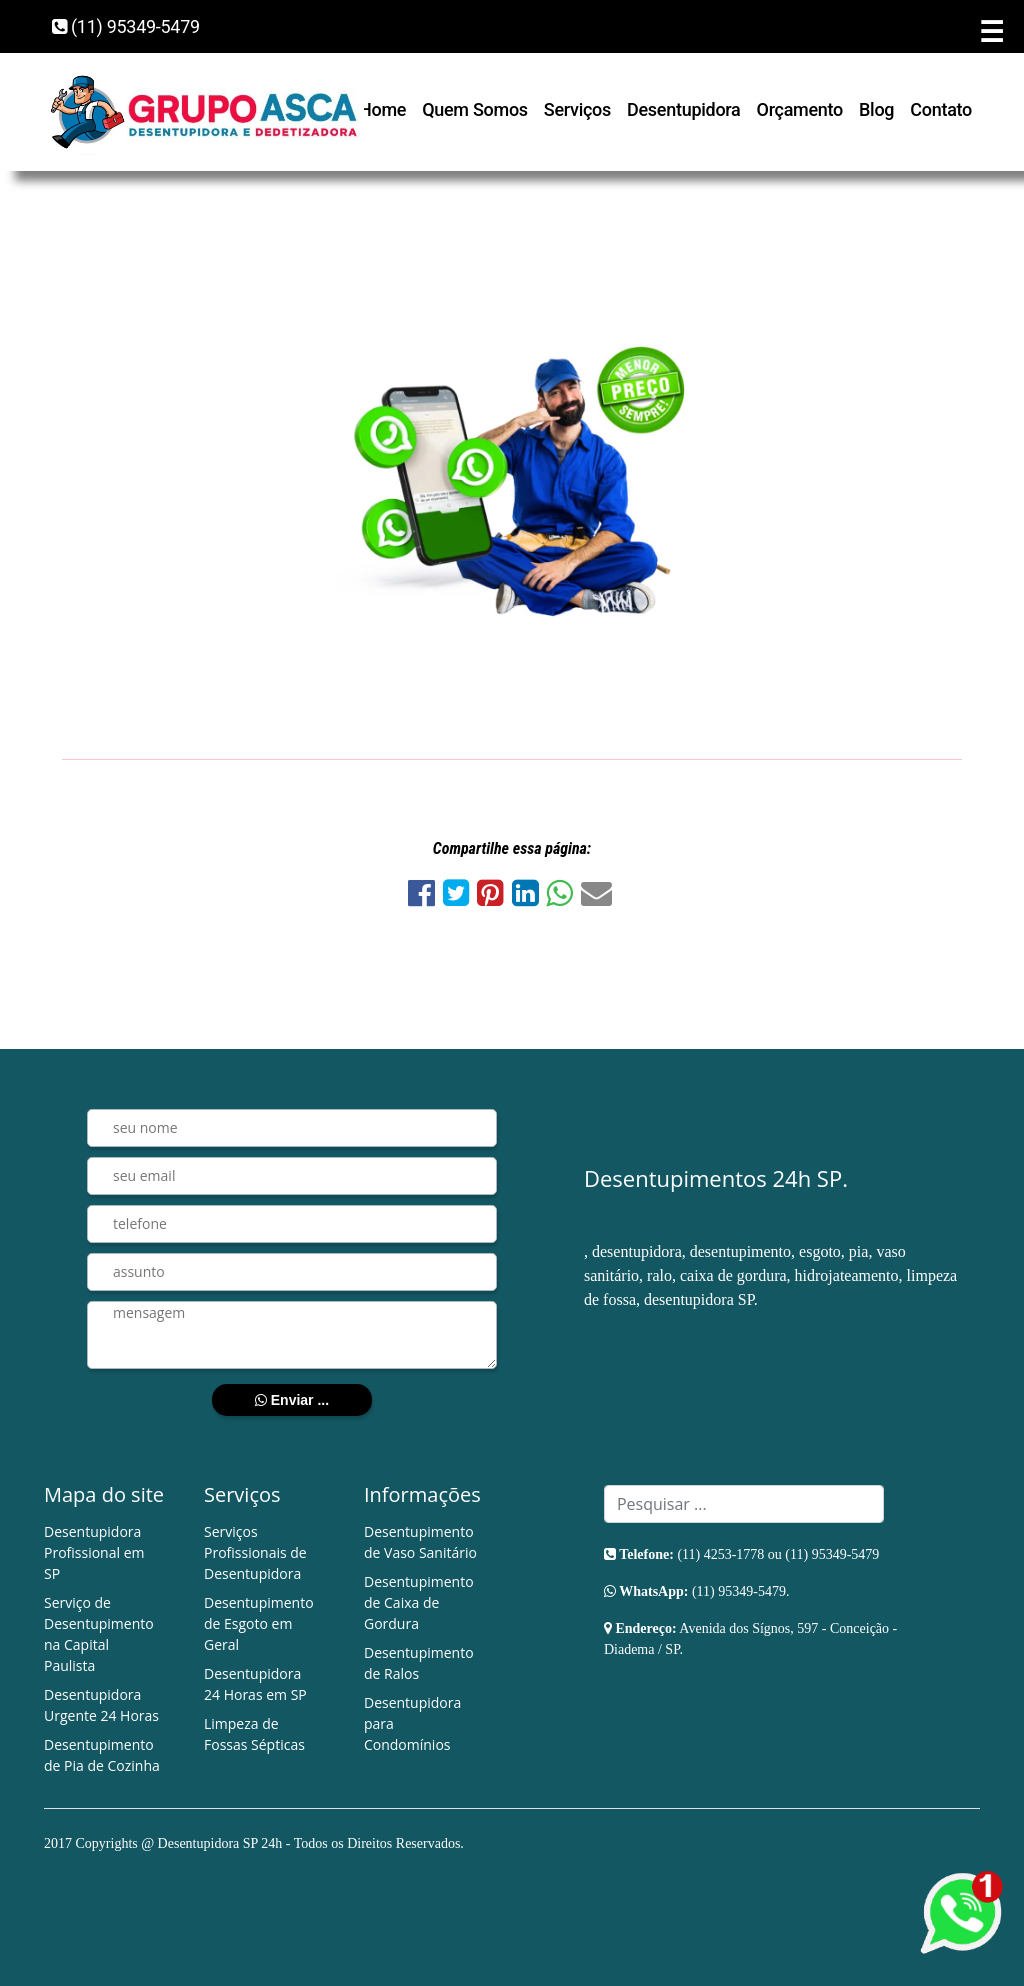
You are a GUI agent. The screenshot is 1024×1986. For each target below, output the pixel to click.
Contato (941, 109)
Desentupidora (683, 109)
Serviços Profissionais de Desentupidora (255, 1552)
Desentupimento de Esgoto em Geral (259, 1623)
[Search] (744, 1504)
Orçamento (800, 109)
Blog (876, 109)
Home (382, 109)
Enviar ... (292, 1400)
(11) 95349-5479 (126, 26)
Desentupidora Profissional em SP (94, 1552)
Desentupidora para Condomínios (412, 1723)
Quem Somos (475, 109)
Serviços (577, 109)
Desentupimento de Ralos (419, 1663)
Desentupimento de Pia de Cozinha (102, 1755)
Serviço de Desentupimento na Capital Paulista (99, 1634)
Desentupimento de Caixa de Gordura (419, 1602)
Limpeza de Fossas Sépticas (254, 1734)
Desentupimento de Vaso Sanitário (420, 1542)
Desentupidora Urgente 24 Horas (101, 1705)
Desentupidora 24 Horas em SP (255, 1684)
